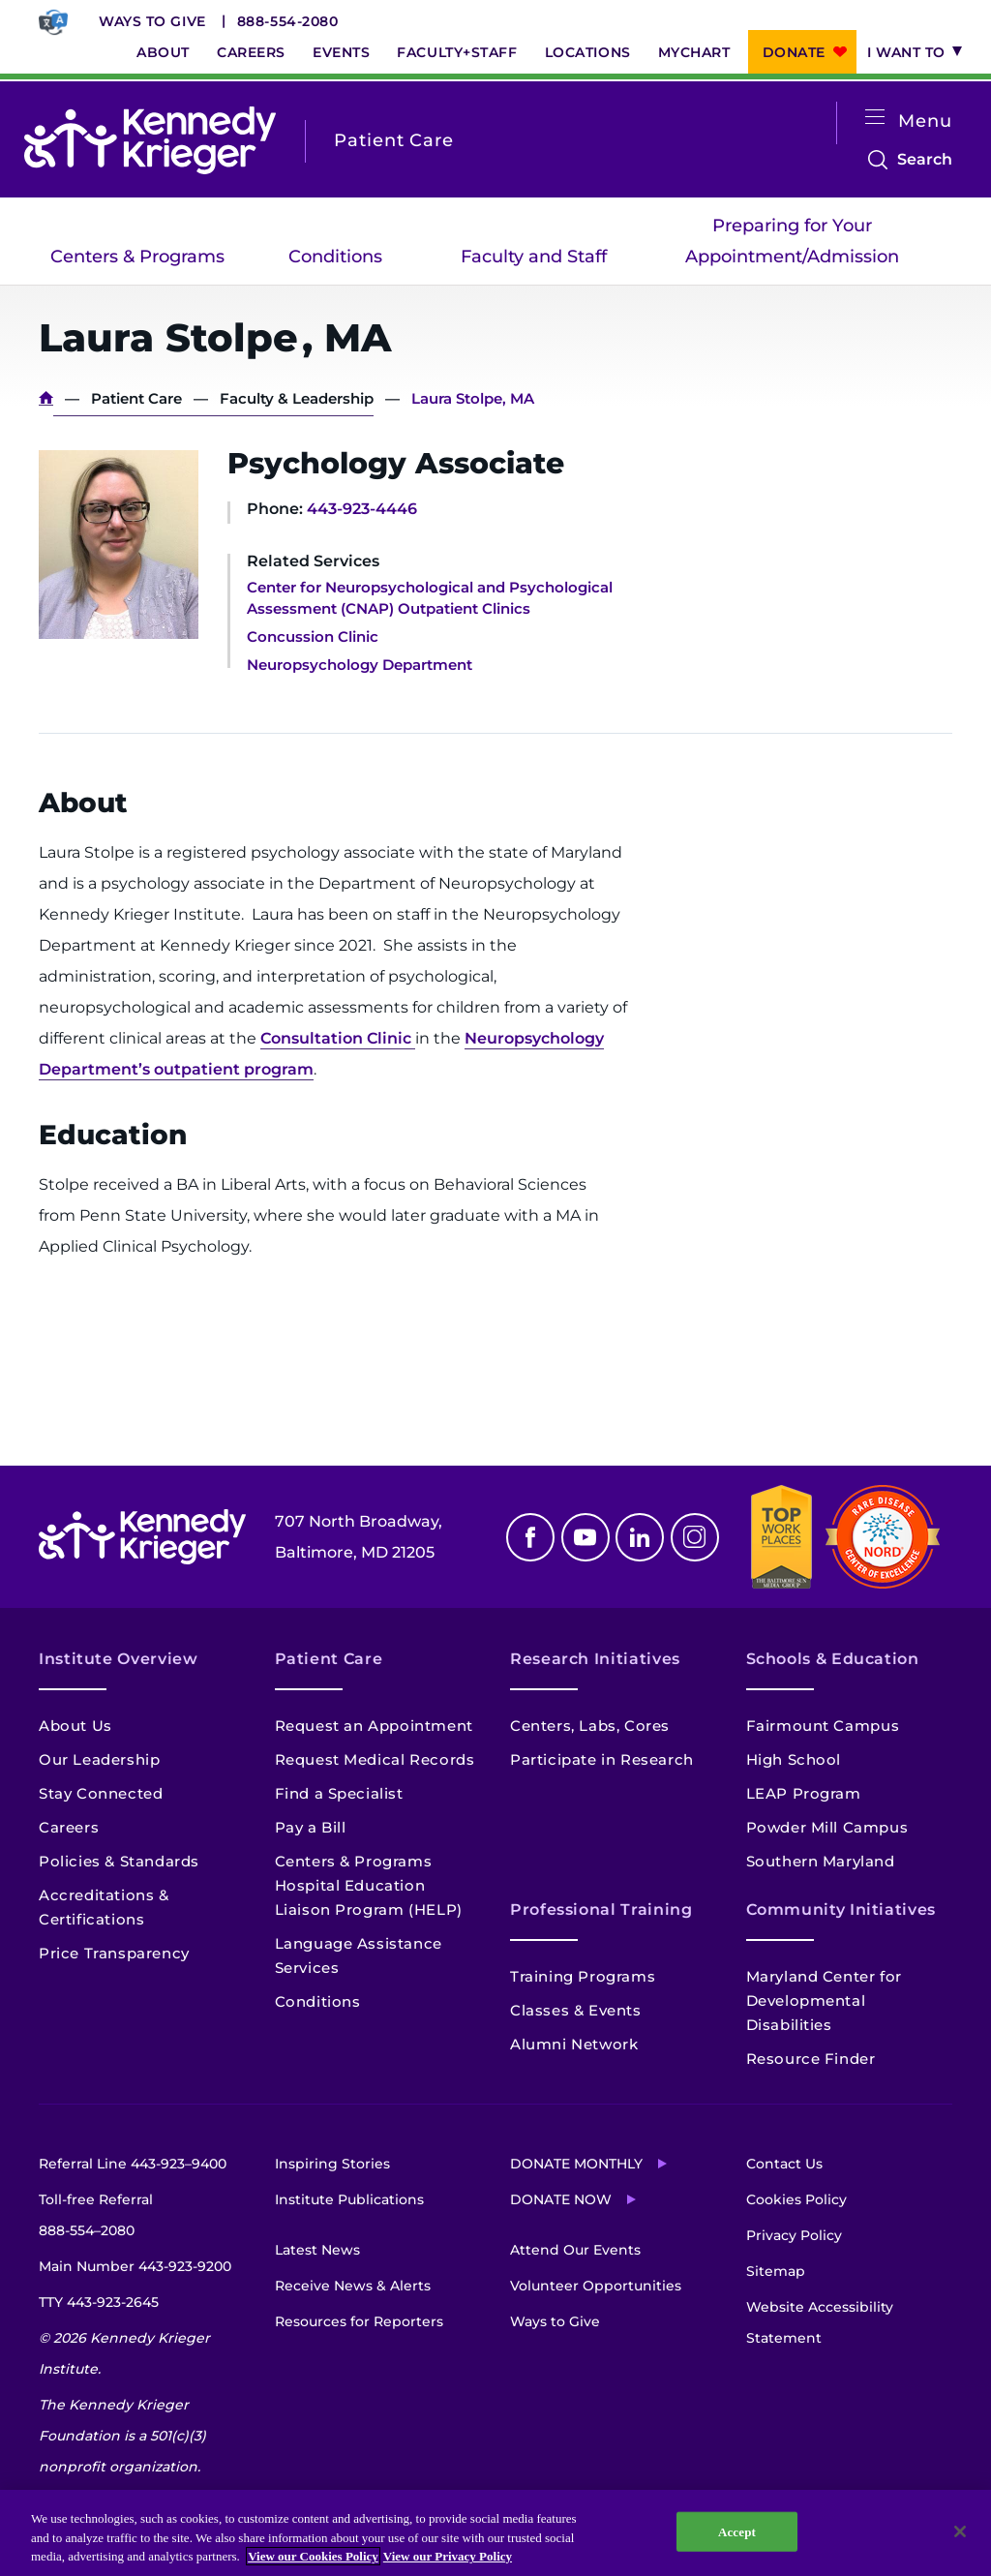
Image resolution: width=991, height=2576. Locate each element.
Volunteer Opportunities (595, 2285)
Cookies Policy (796, 2199)
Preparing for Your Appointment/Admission (792, 241)
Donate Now (561, 2199)
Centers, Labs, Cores (590, 1725)
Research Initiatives (595, 1659)
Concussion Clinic (312, 636)
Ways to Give (152, 21)
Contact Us (784, 2163)
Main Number (135, 2266)
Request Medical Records (375, 1759)
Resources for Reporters (359, 2321)
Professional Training (601, 1909)
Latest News (317, 2249)
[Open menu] (875, 118)
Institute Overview (118, 1659)
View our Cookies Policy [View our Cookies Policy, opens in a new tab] (313, 2556)
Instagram (695, 1537)
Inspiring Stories (332, 2163)
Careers (251, 52)
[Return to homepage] (150, 140)
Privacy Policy (794, 2235)
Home (46, 398)
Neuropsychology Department (359, 664)
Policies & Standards (119, 1861)
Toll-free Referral (96, 2218)
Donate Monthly (576, 2163)
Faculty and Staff (534, 256)
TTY (99, 2302)
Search (924, 159)
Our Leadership (99, 1759)
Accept (737, 2531)
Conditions (335, 256)
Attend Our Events (575, 2249)
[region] (495, 2533)
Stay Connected (101, 1793)
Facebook (530, 1537)
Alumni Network (574, 2044)
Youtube (585, 1537)
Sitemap (775, 2271)
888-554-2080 (288, 21)
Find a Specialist (339, 1793)
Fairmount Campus (823, 1725)
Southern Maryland (820, 1861)
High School (794, 1759)
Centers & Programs (137, 256)
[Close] (960, 2531)
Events (341, 52)
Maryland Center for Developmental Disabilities (824, 2000)
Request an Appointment (374, 1725)
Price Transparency (114, 1953)
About (163, 52)
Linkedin (640, 1537)
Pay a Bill (310, 1827)
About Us (75, 1725)
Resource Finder (811, 2058)
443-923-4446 (362, 509)
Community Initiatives (841, 1909)
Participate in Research (602, 1759)
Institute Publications (349, 2199)
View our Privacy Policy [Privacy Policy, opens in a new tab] (447, 2556)
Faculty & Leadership (297, 398)
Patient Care (136, 398)
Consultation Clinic (337, 1038)
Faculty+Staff (457, 52)
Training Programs (582, 1976)
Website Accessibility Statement (819, 2322)
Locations (588, 52)
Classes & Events (576, 2010)
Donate (794, 52)
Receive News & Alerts (353, 2285)
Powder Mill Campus (827, 1827)
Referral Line (132, 2163)
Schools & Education (832, 1659)
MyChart (694, 52)
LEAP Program (803, 1793)
